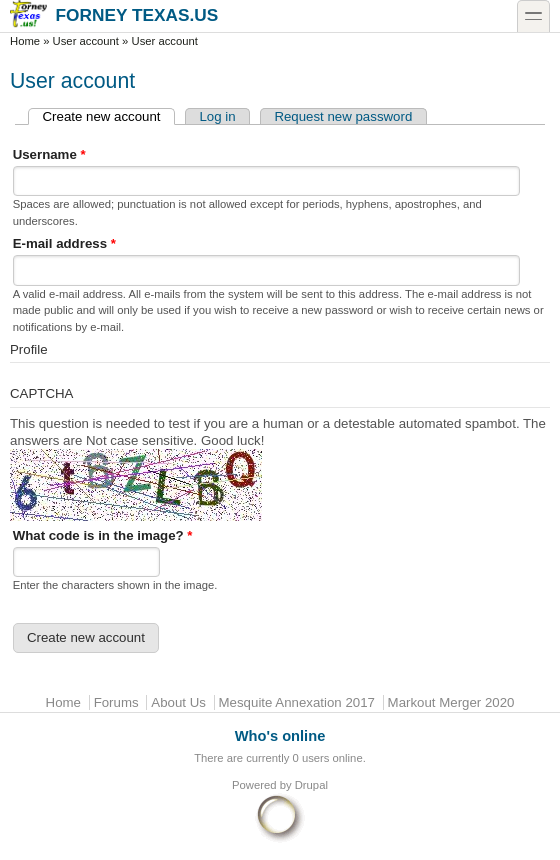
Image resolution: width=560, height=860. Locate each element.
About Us (178, 702)
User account (86, 41)
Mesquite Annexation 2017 (297, 702)
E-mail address (64, 243)
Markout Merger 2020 (451, 702)
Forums (116, 702)
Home (25, 41)
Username (49, 154)
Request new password (343, 116)
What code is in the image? (103, 535)
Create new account (109, 116)
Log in (217, 116)
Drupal (311, 785)
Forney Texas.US (114, 15)
